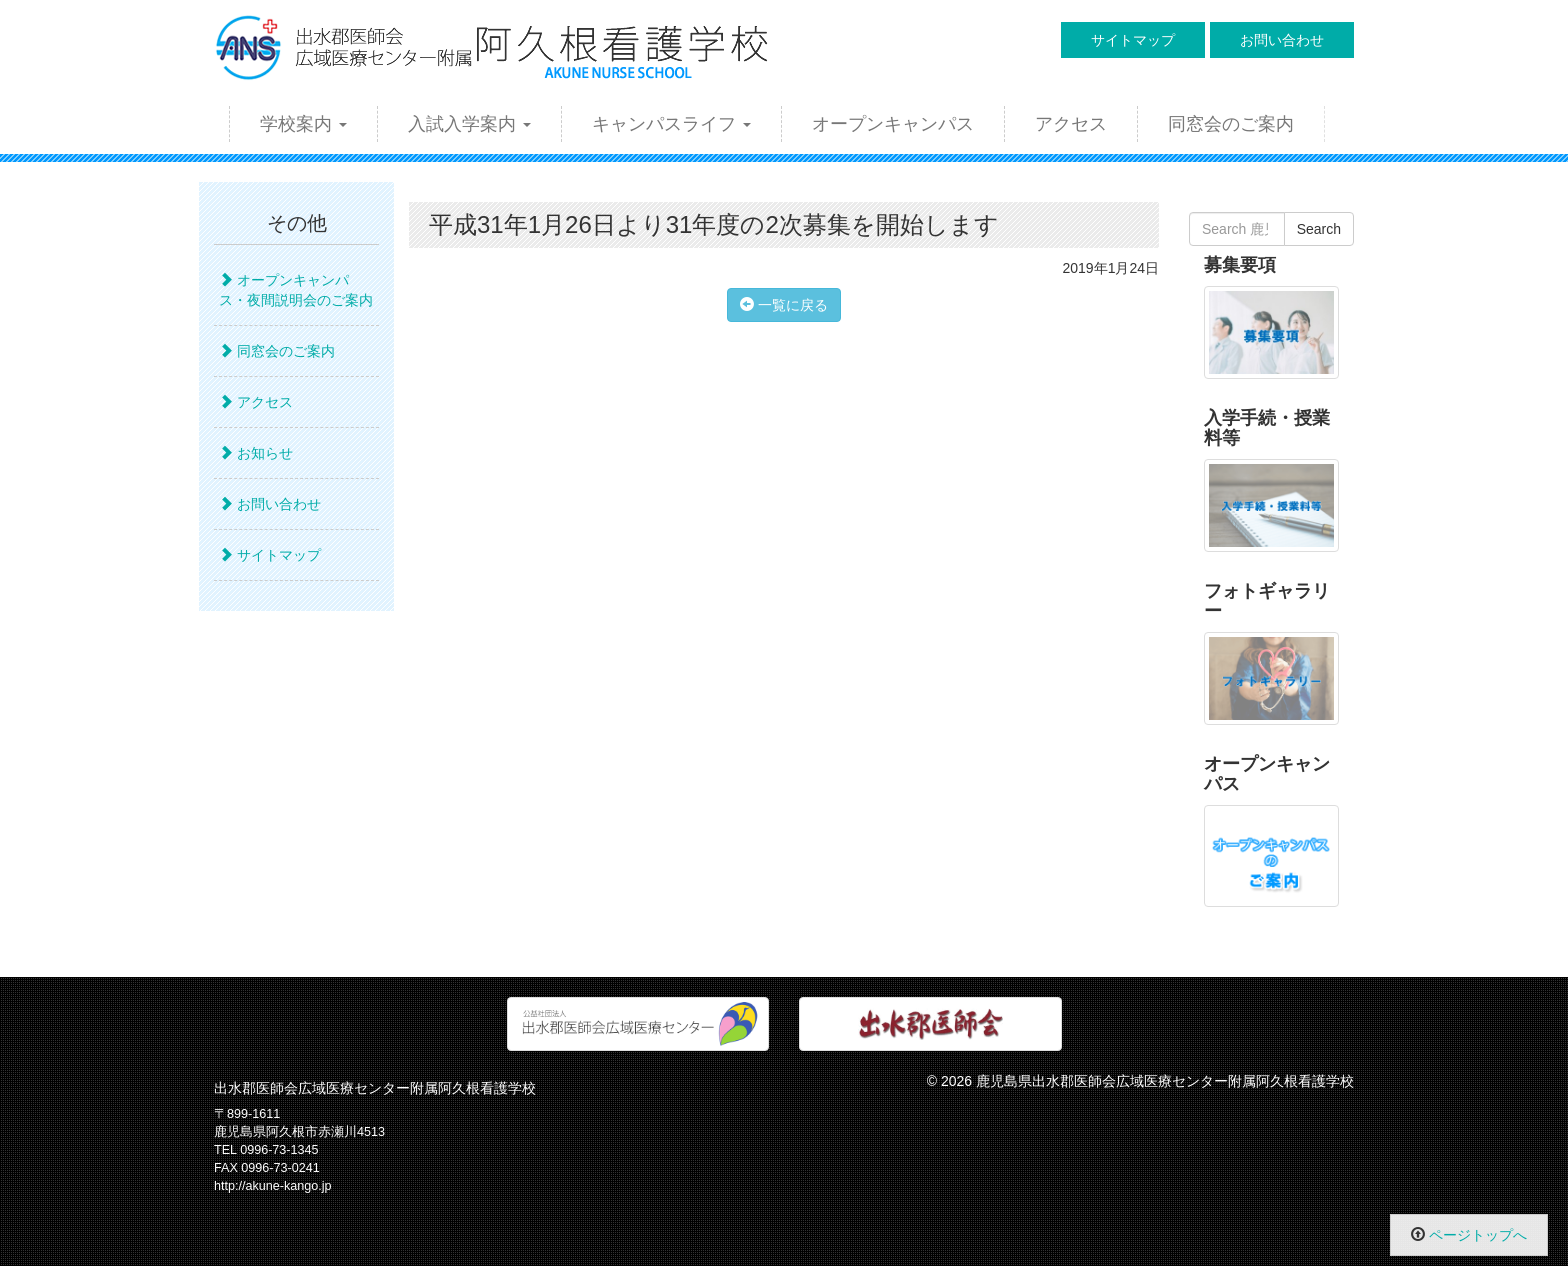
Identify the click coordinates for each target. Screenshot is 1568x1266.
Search (1319, 229)
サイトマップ (1133, 40)
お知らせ (256, 453)
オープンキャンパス (893, 124)
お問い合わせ (1282, 40)
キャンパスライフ (671, 124)
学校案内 (303, 124)
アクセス (1071, 124)
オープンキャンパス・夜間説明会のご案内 (296, 290)
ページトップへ (1478, 1235)
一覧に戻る (784, 305)
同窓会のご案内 (1231, 124)
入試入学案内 (469, 124)
